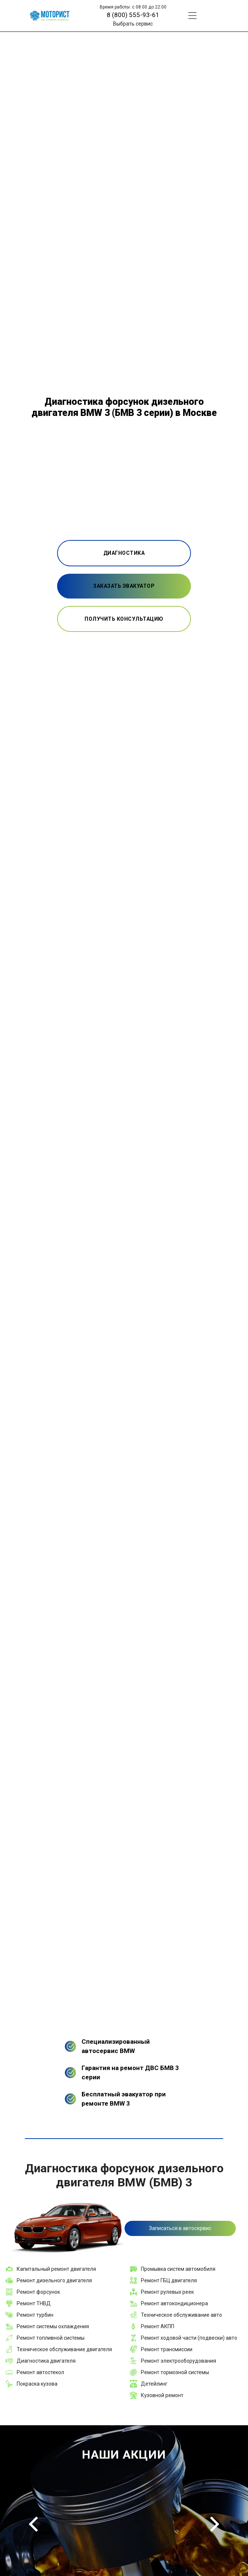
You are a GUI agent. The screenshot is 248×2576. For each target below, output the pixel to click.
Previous (33, 2524)
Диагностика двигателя (46, 2361)
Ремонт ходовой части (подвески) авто (189, 2338)
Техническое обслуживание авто (181, 2315)
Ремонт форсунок (38, 2292)
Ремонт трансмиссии (166, 2349)
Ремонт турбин (35, 2315)
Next (214, 2524)
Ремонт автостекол (40, 2372)
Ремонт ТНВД (34, 2303)
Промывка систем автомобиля (178, 2269)
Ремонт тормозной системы (175, 2372)
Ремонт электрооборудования (178, 2361)
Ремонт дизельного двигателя (54, 2280)
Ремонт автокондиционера (174, 2303)
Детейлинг (154, 2384)
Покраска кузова (37, 2384)
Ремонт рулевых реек (167, 2292)
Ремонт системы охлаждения (53, 2326)
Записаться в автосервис (180, 2228)
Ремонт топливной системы (51, 2338)
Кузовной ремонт (162, 2395)
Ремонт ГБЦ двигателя (169, 2280)
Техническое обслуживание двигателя (64, 2349)
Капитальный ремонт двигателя (56, 2269)
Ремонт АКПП (157, 2326)
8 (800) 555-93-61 (133, 15)
